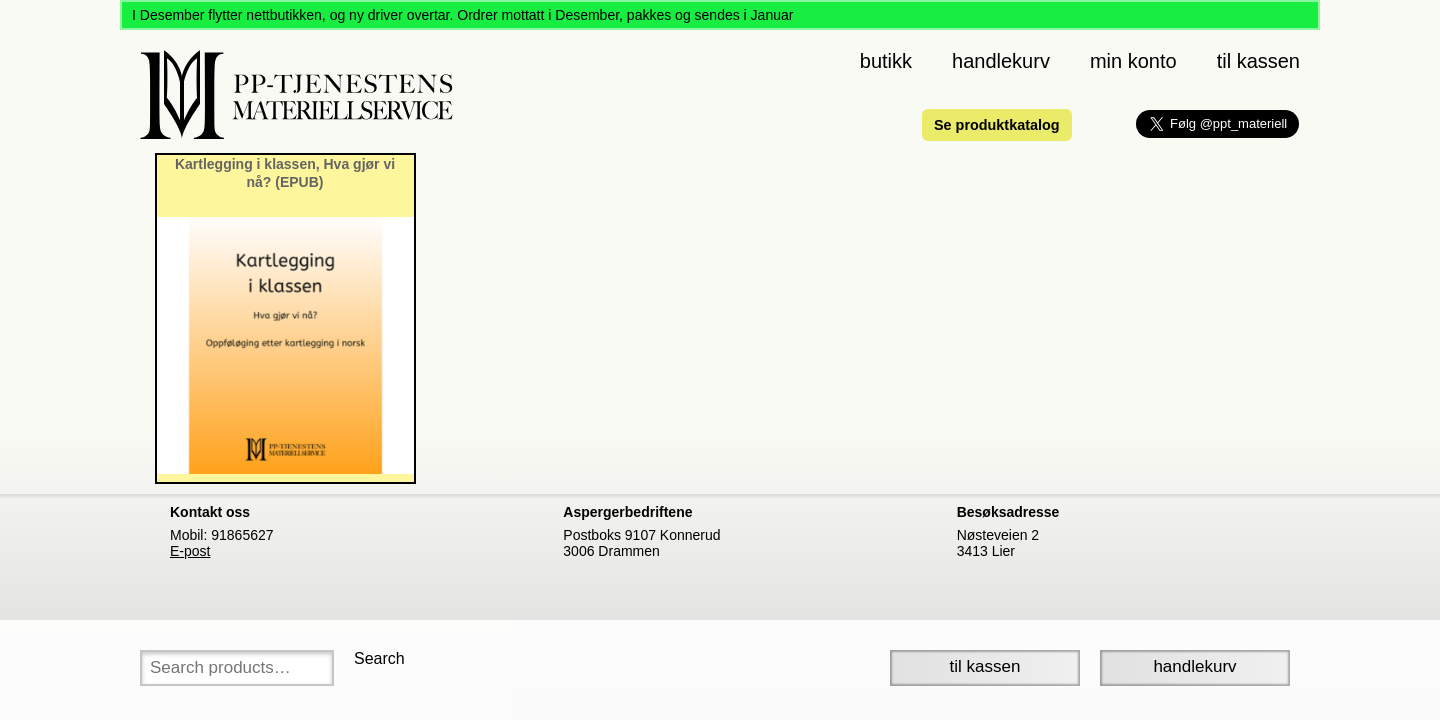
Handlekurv (1001, 61)
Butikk (886, 61)
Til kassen (1258, 61)
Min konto (1133, 61)
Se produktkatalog (997, 125)
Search (379, 658)
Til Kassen (985, 666)
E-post (190, 551)
